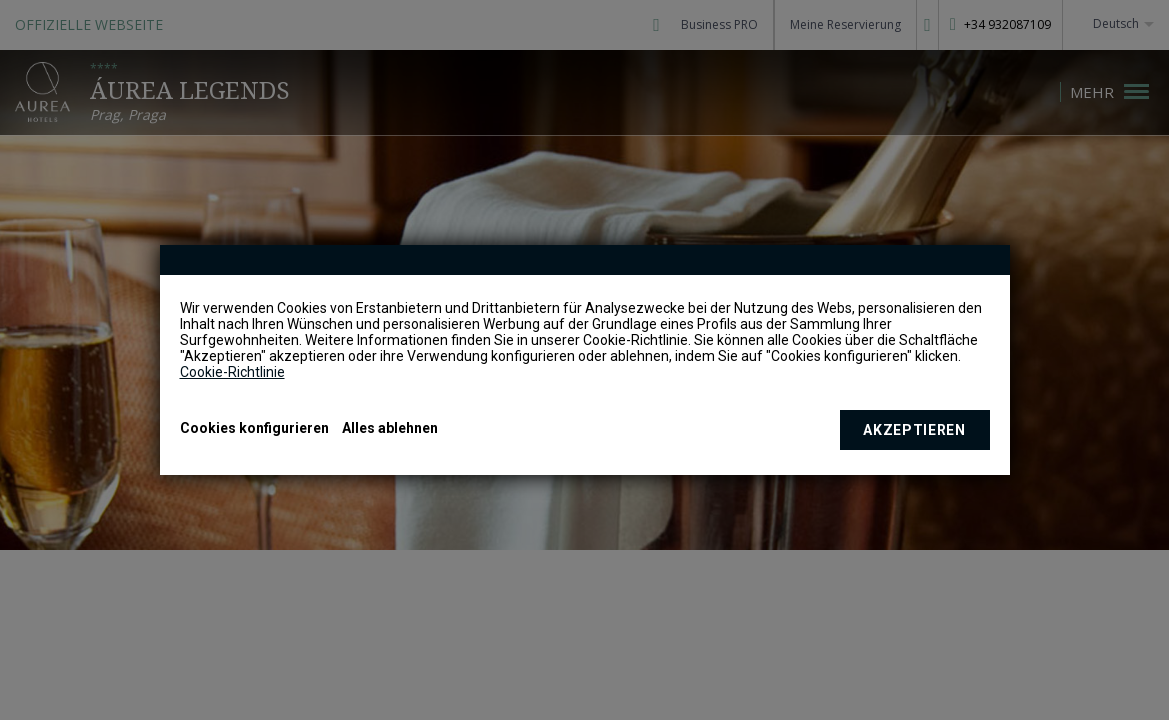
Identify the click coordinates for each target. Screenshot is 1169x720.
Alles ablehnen (390, 428)
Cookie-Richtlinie (232, 372)
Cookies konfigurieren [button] (254, 428)
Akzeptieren (914, 430)
